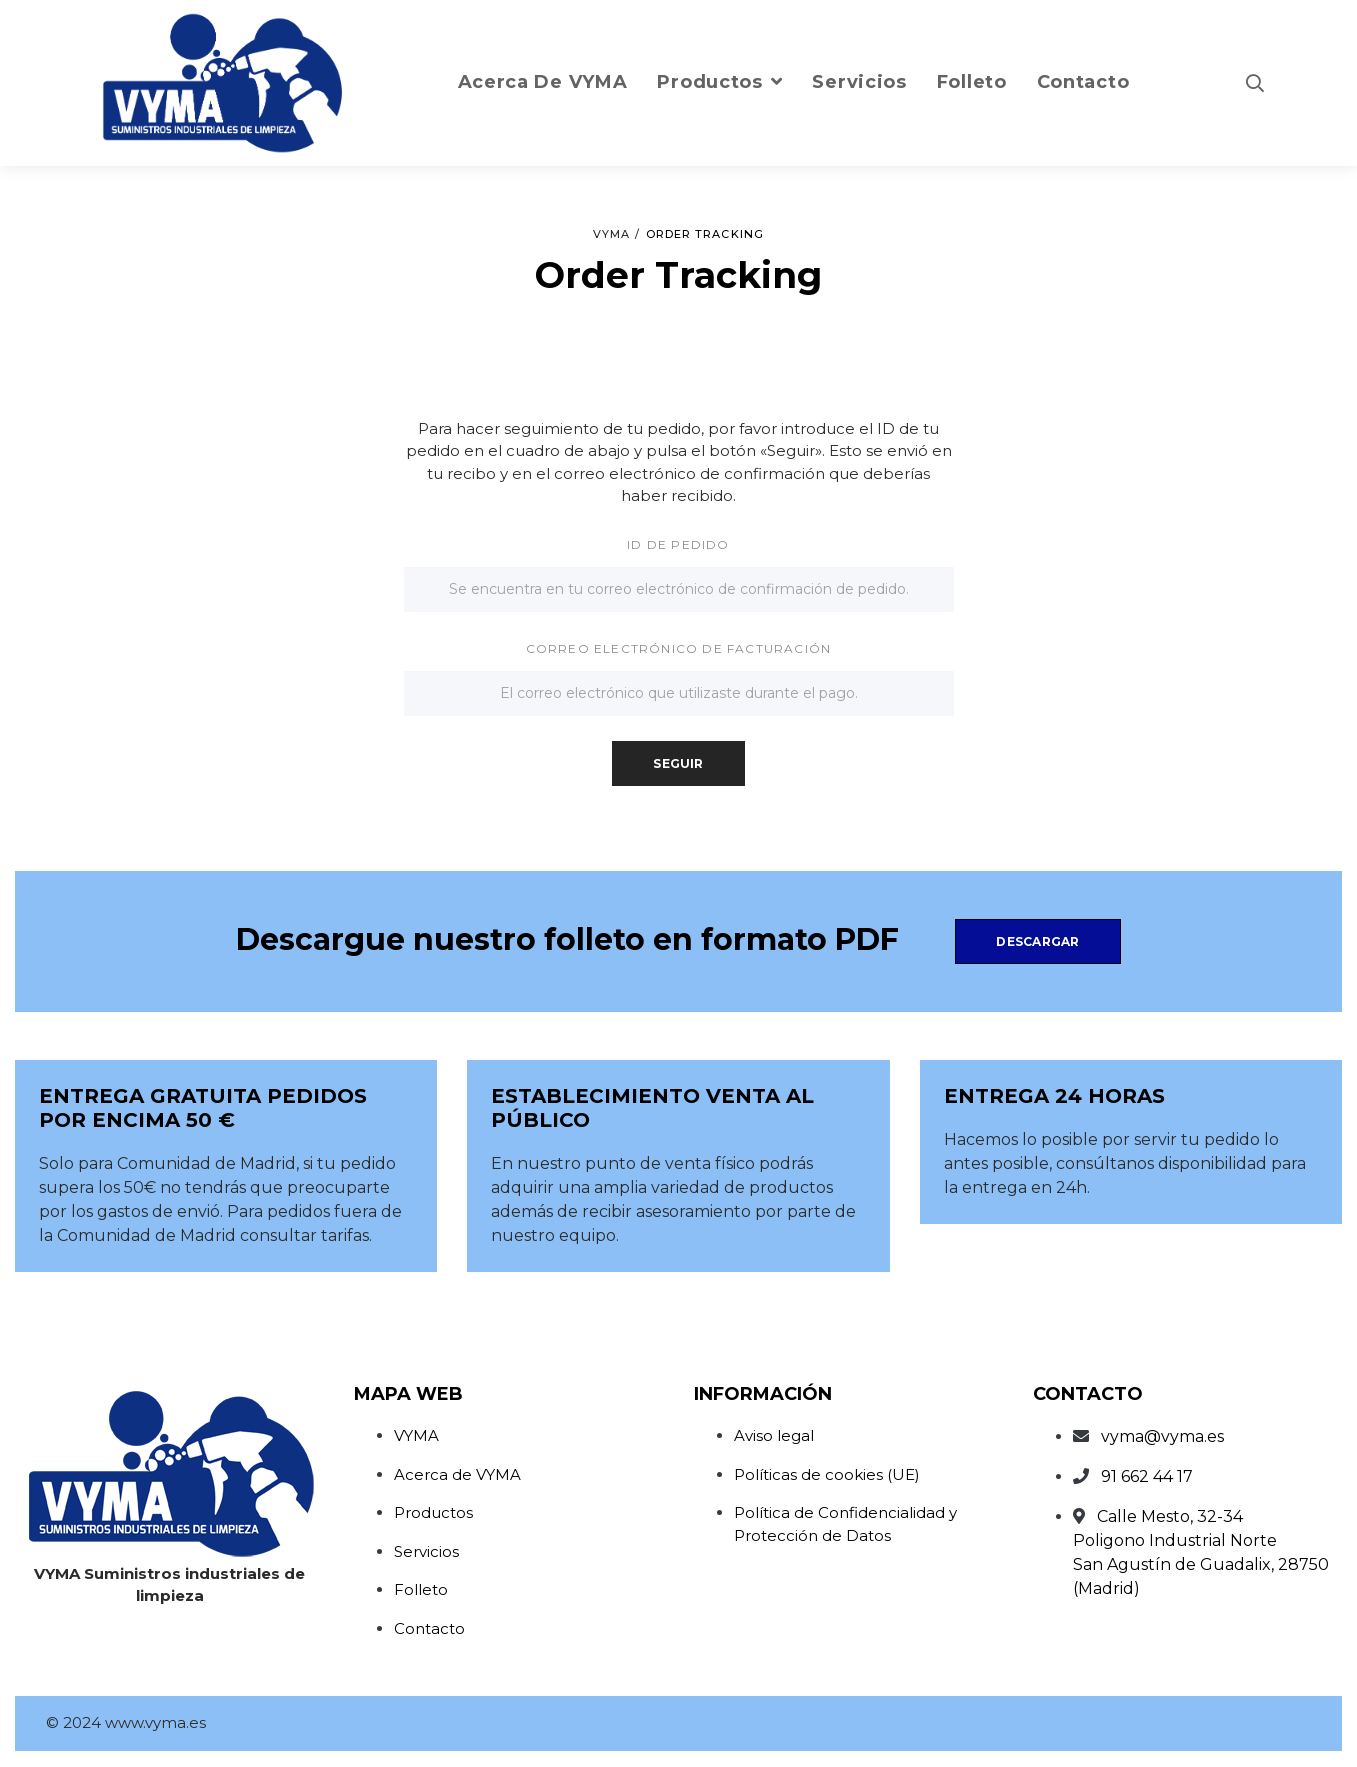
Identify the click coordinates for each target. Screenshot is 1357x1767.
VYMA (416, 1435)
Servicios (426, 1551)
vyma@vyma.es (1162, 1436)
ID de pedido (678, 544)
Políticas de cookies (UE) (827, 1474)
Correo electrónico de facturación (679, 648)
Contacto (429, 1628)
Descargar (1037, 941)
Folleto (421, 1589)
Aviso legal (774, 1435)
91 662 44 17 (1147, 1476)
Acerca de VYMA (457, 1474)
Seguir (678, 763)
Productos (433, 1512)
